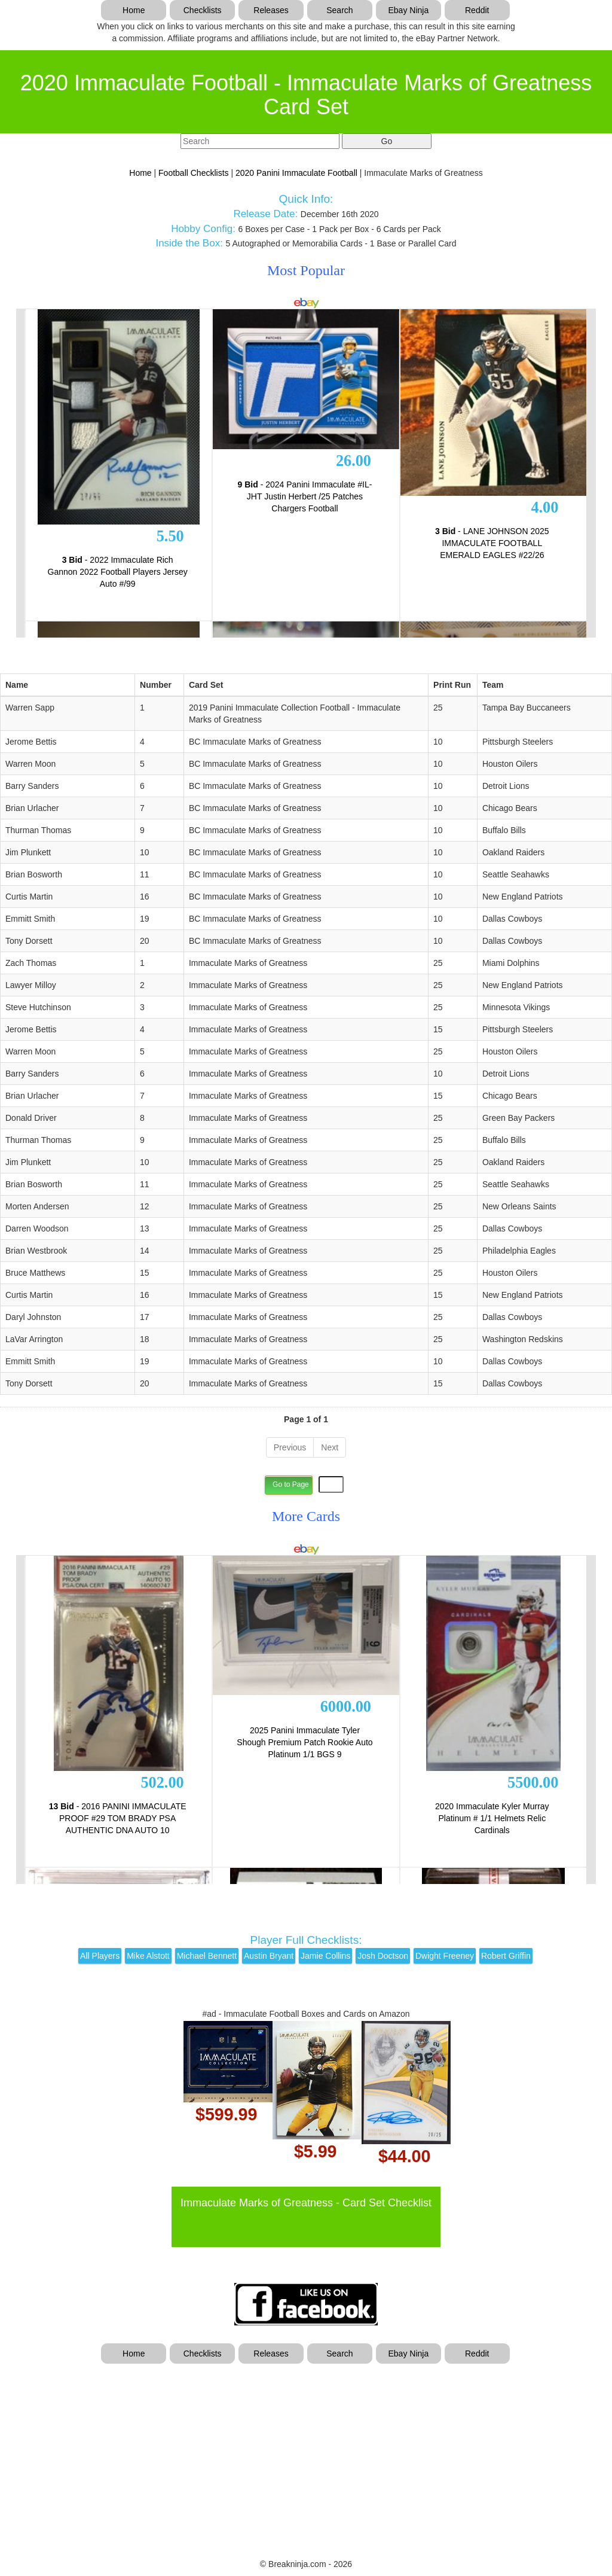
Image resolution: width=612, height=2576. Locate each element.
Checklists (202, 10)
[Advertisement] (306, 2453)
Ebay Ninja (408, 10)
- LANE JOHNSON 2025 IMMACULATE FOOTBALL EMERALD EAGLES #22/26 (492, 543)
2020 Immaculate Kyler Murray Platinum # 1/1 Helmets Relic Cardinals (492, 1818)
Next (329, 1447)
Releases (270, 10)
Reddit (477, 10)
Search (339, 10)
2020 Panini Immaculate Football (296, 173)
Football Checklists (193, 173)
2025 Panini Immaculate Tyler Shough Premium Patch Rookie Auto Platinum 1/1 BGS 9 (304, 1742)
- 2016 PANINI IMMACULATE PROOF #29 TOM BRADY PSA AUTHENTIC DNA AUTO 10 (117, 1818)
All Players (100, 1956)
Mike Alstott (148, 1956)
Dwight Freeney (444, 1956)
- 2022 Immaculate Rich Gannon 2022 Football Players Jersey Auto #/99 (118, 572)
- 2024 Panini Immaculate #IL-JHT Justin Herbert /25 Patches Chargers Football (305, 496)
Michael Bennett (207, 1956)
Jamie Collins (325, 1956)
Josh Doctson (382, 1956)
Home (134, 10)
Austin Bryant (268, 1956)
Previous (290, 1447)
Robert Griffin (506, 1956)
